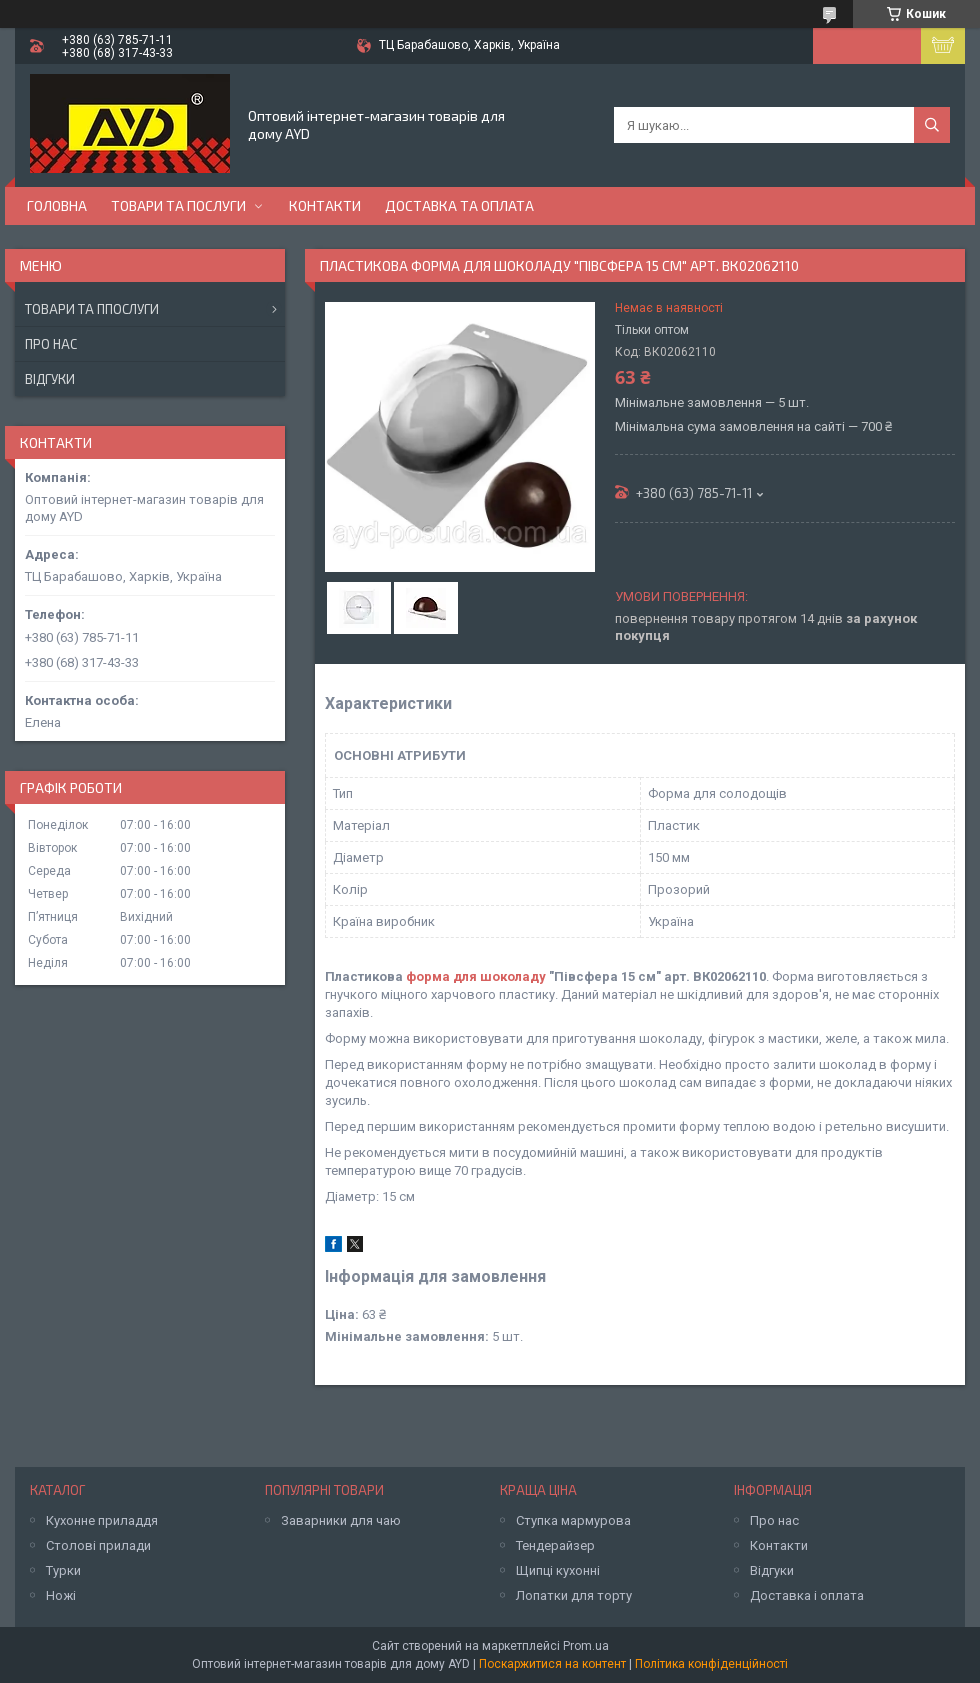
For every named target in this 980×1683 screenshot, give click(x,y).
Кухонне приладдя (102, 1520)
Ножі (61, 1595)
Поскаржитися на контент (552, 1664)
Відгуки (50, 379)
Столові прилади (98, 1545)
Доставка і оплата (807, 1595)
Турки (63, 1570)
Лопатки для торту (574, 1595)
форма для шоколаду (476, 976)
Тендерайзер (555, 1545)
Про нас (51, 344)
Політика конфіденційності (711, 1664)
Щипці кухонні (558, 1570)
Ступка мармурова (573, 1520)
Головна (57, 205)
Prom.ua (586, 1646)
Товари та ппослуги (92, 309)
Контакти (325, 205)
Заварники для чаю (341, 1520)
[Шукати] (932, 125)
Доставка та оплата (459, 205)
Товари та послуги (178, 205)
